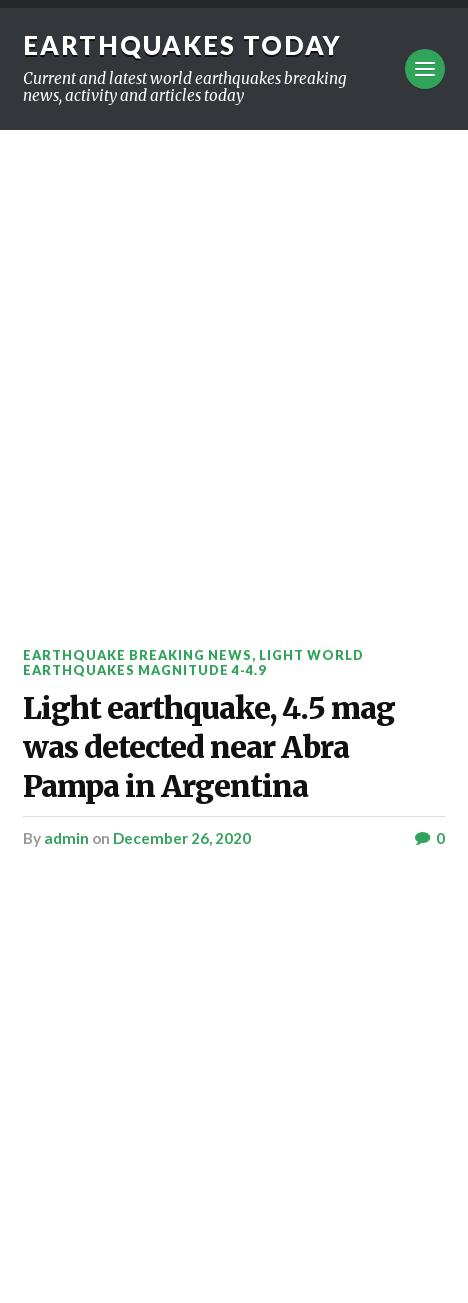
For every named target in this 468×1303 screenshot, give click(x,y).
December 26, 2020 (182, 838)
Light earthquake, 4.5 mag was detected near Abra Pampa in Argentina (209, 747)
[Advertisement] (234, 374)
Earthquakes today (182, 45)
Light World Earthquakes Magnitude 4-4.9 (193, 662)
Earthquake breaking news (137, 655)
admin (66, 838)
